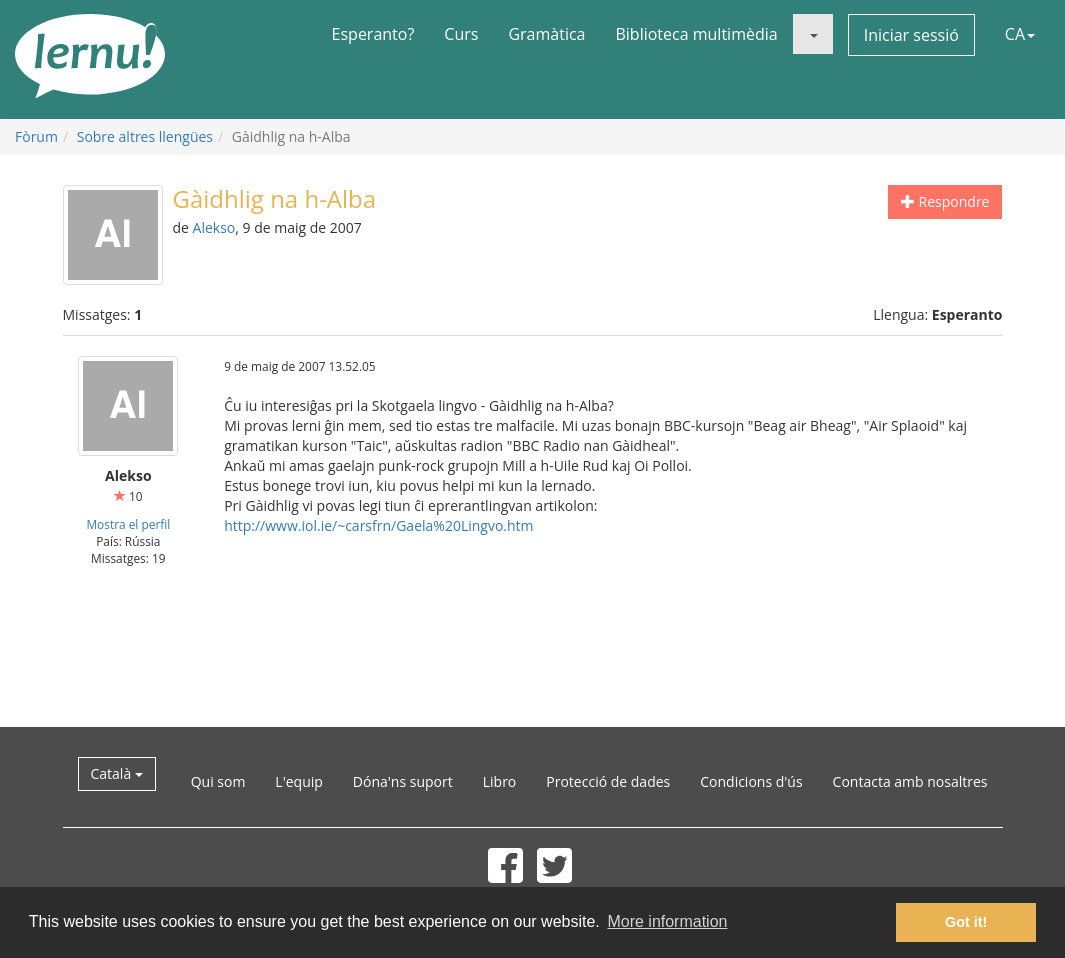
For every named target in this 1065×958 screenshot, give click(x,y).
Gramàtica (546, 34)
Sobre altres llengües (145, 136)
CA (1020, 34)
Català (117, 773)
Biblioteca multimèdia (696, 34)
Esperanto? (373, 34)
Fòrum (36, 136)
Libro (500, 781)
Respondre (945, 201)
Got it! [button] (966, 922)
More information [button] (667, 921)
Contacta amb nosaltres (910, 781)
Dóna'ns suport (403, 781)
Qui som (218, 781)
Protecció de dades (608, 781)
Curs (461, 34)
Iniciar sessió (911, 35)
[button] (813, 34)
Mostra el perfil (128, 524)
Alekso (214, 227)
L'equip (299, 781)
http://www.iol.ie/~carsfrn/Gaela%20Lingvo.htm (378, 525)
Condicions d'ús (751, 781)
